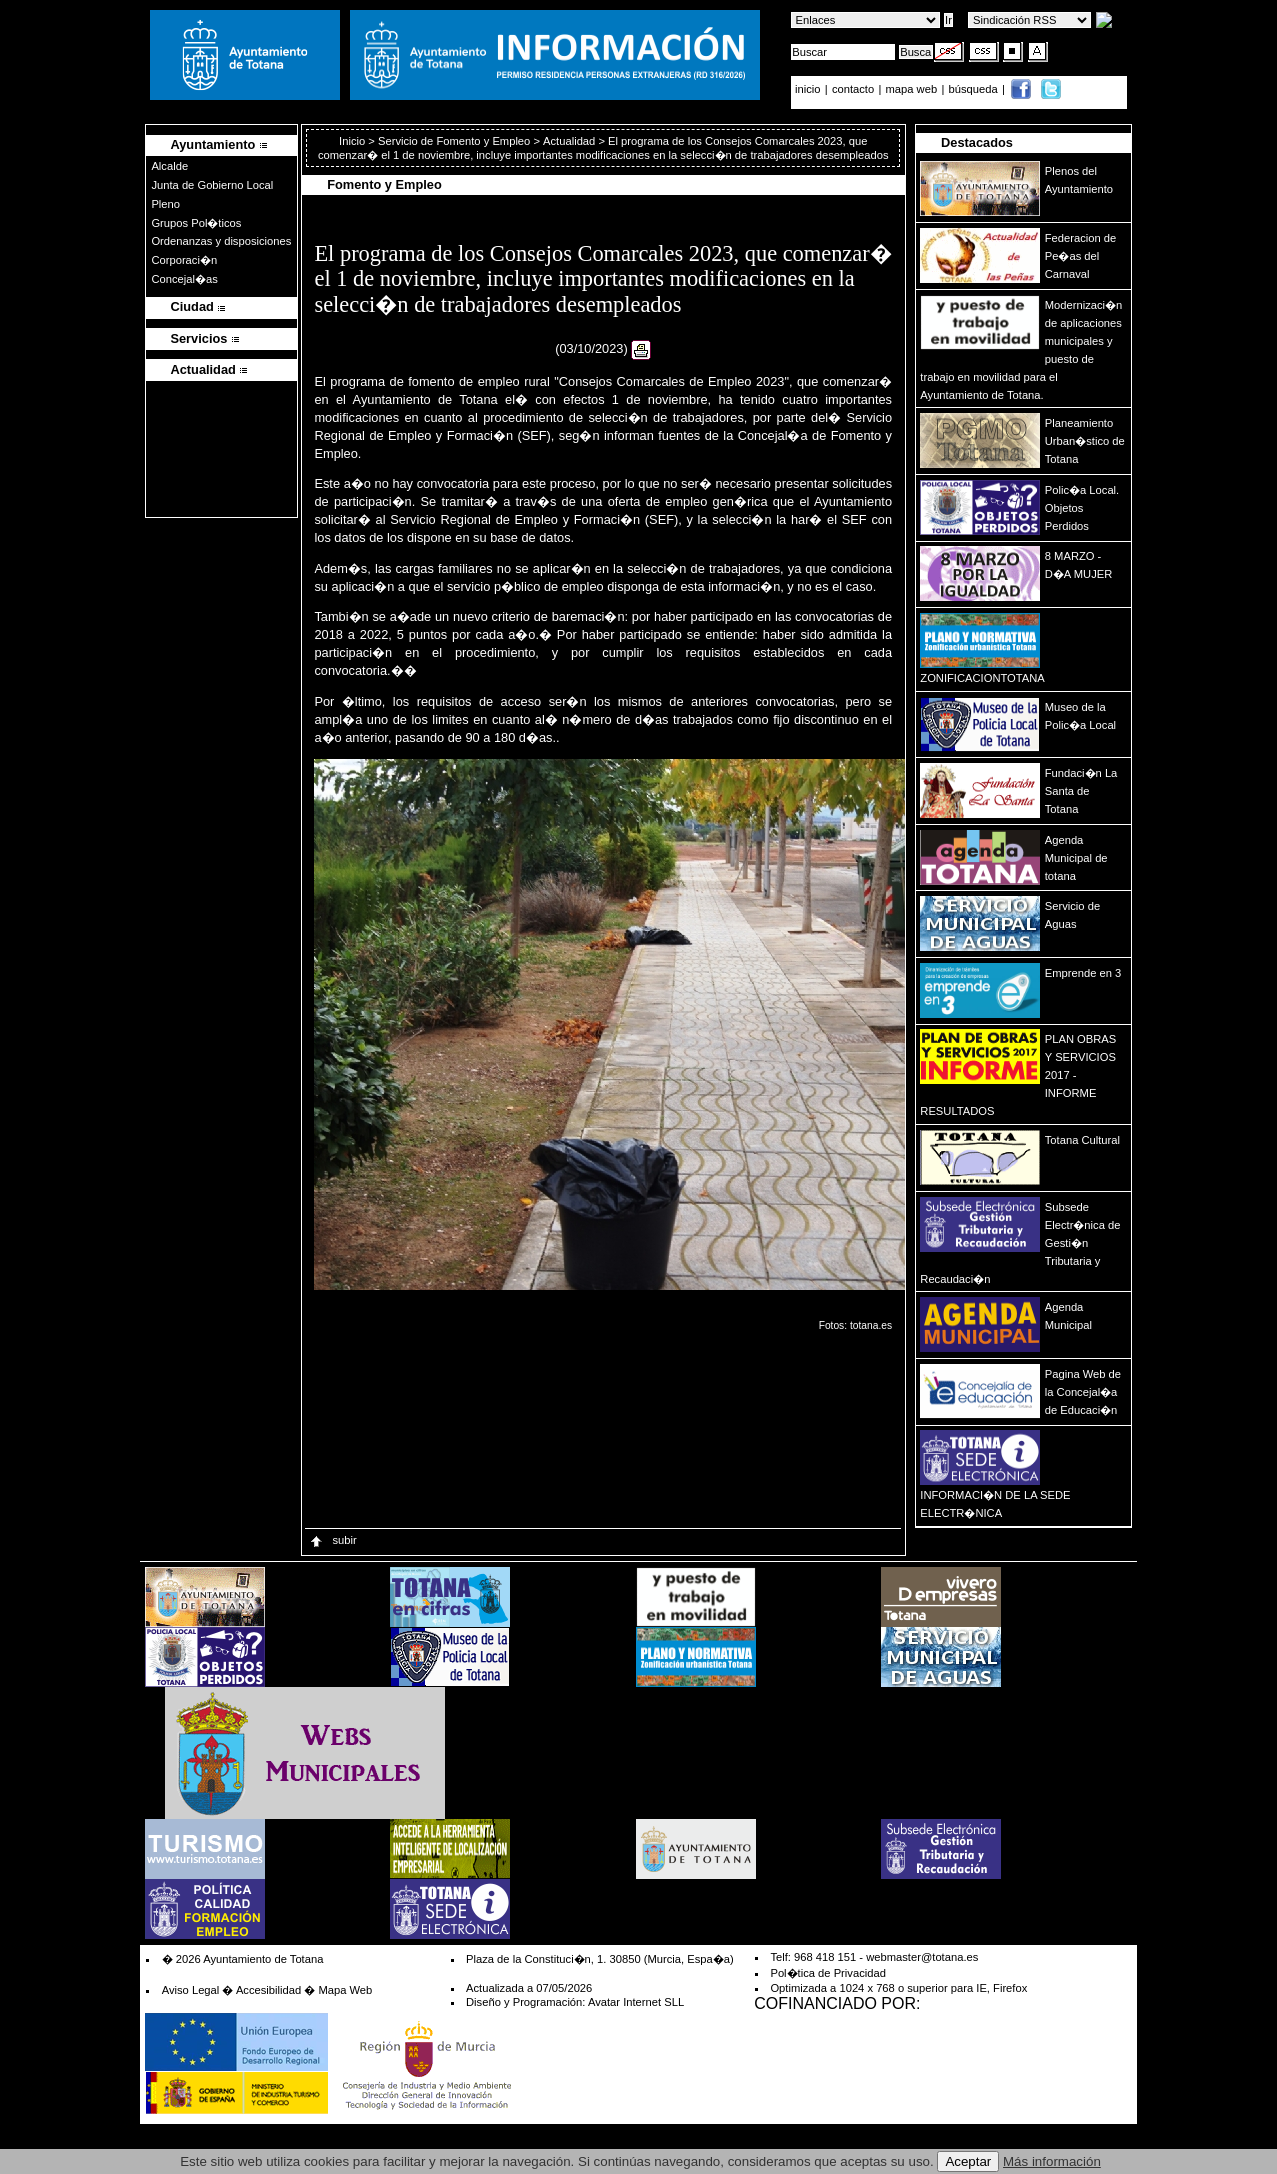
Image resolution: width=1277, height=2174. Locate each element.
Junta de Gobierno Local (212, 185)
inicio (809, 89)
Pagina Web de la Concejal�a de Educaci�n (1083, 1392)
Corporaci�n (184, 260)
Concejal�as (184, 279)
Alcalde (169, 166)
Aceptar (968, 2161)
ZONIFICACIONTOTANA (982, 678)
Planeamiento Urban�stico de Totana (1085, 441)
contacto (853, 89)
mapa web (913, 89)
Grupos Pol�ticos (196, 223)
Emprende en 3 (1083, 973)
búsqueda (975, 89)
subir (332, 1540)
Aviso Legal (191, 1990)
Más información (1052, 2161)
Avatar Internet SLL (636, 2002)
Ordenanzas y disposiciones (221, 241)
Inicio (353, 141)
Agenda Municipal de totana (1076, 858)
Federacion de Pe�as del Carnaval (1081, 256)
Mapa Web (345, 1990)
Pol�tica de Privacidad (827, 1973)
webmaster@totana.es (922, 1957)
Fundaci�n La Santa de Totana (1081, 791)
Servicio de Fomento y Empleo (454, 141)
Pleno (165, 204)
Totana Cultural (1082, 1140)
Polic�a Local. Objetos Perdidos (1082, 508)
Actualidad (569, 141)
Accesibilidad (268, 1990)
